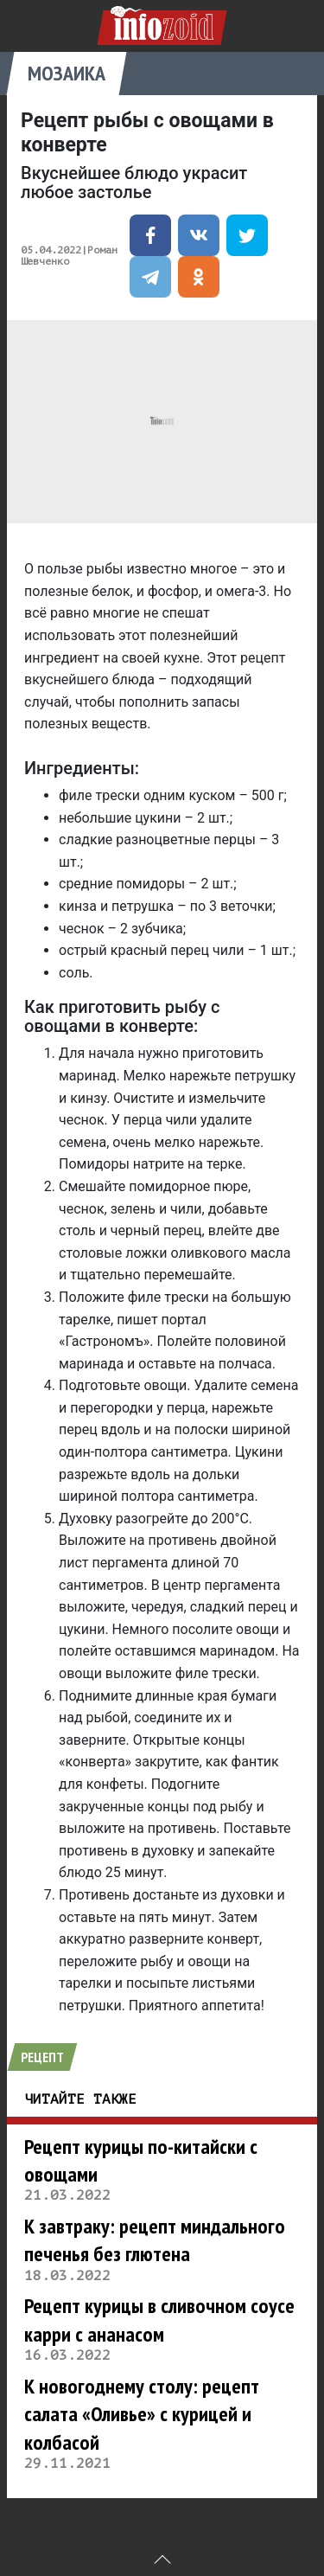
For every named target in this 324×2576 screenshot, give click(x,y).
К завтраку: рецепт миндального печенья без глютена (154, 2240)
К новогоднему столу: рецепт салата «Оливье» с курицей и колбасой (141, 2414)
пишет (137, 1319)
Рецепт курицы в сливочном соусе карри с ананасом (159, 2319)
